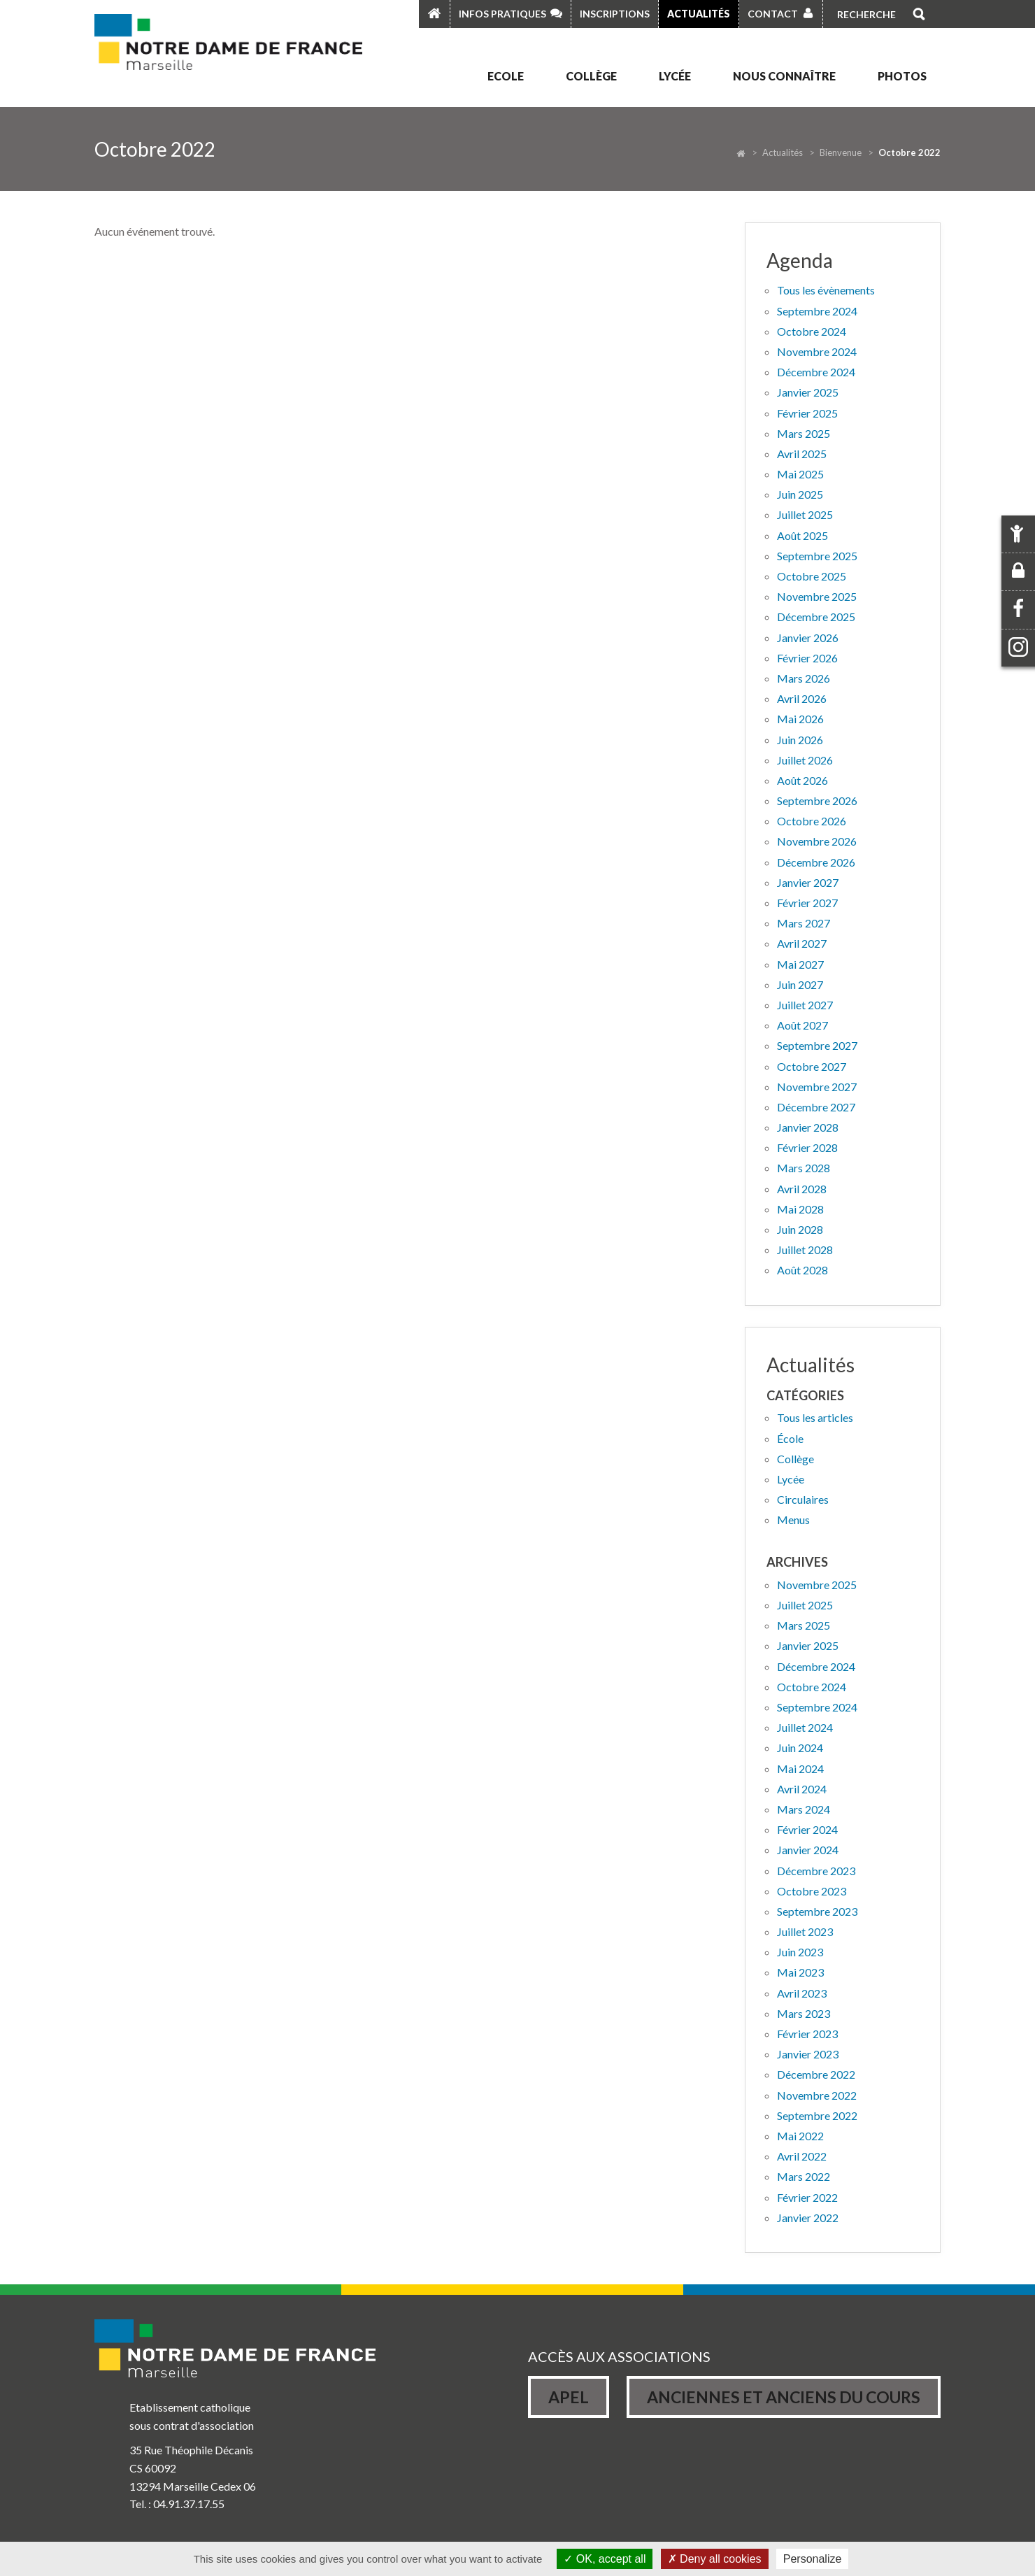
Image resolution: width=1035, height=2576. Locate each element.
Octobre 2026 (811, 820)
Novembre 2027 (817, 1086)
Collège (591, 76)
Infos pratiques (502, 14)
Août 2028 (802, 1269)
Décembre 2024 (816, 371)
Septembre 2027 (817, 1045)
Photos (902, 76)
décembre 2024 (816, 1666)
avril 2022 (802, 2156)
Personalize (812, 2559)
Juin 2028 (800, 1229)
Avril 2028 (802, 1188)
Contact (773, 14)
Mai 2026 (800, 718)
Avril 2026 (802, 698)
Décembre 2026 (816, 862)
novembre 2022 (817, 2095)
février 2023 (807, 2033)
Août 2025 (802, 535)
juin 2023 (800, 1951)
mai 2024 (800, 1768)
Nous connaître (784, 76)
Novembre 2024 (817, 351)
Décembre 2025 (816, 616)
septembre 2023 (817, 1911)
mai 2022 (800, 2135)
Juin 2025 (800, 494)
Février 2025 (807, 413)
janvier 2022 (807, 2217)
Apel (568, 2397)
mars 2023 (803, 2013)
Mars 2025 (803, 433)
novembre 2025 (817, 1584)
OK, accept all (604, 2559)
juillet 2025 (805, 1604)
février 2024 (807, 1829)
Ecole (505, 76)
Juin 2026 (800, 739)
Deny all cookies (715, 2559)
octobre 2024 (811, 1686)
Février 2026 (807, 657)
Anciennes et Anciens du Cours (783, 2397)
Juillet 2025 (805, 514)
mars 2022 (803, 2176)
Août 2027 (802, 1025)
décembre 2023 (816, 1870)
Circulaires (803, 1499)
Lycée (675, 76)
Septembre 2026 (817, 800)
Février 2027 (807, 902)
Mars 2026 (803, 678)
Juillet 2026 (805, 760)
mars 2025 (803, 1625)
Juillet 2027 (805, 1004)
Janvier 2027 (807, 882)
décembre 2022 (816, 2074)
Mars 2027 (803, 923)
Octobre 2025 (811, 576)
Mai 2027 (800, 964)
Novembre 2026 (817, 841)
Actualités (698, 14)
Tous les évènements (826, 290)
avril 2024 (802, 1788)
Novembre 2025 (817, 596)
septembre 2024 (817, 1707)
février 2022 (807, 2197)
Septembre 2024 (817, 311)
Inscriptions (615, 14)
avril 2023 (802, 1993)
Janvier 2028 (807, 1127)
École (790, 1438)
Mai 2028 (800, 1209)
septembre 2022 (817, 2115)
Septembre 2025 (817, 555)
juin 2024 (800, 1747)
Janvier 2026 (807, 637)
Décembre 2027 (816, 1106)
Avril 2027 (802, 943)
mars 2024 (803, 1809)
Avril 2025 (802, 453)
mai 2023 (800, 1972)
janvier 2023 (807, 2054)
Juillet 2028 (805, 1249)
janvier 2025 (807, 1645)
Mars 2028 (803, 1167)
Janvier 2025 (807, 392)
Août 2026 (802, 780)
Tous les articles (815, 1417)
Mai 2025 (800, 474)
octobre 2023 (811, 1891)
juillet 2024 (805, 1727)
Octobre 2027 (811, 1066)
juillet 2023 (805, 1931)
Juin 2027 (800, 984)
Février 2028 (807, 1147)
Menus (793, 1519)
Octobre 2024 (811, 331)
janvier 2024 (807, 1849)
